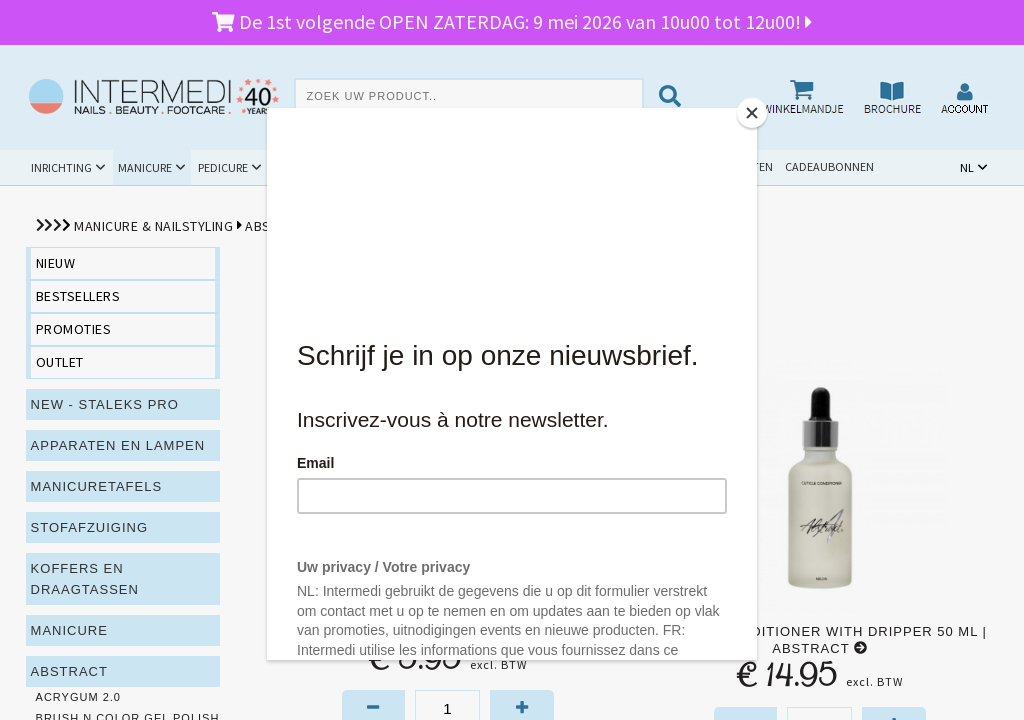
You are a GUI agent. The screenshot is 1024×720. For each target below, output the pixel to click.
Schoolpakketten (720, 166)
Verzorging (473, 226)
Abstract (278, 226)
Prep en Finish (372, 226)
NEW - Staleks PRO (105, 404)
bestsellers (78, 296)
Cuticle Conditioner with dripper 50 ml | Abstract (819, 640)
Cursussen (469, 167)
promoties (74, 329)
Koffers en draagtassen (85, 579)
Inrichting (61, 167)
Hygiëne (391, 167)
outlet (60, 362)
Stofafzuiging (90, 527)
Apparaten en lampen (118, 445)
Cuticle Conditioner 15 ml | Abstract (447, 631)
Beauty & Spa (308, 167)
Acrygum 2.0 (78, 697)
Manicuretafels (97, 486)
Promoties (556, 166)
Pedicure (223, 167)
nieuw (56, 263)
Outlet (634, 166)
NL (967, 167)
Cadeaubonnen (829, 166)
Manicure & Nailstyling (153, 226)
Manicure (145, 167)
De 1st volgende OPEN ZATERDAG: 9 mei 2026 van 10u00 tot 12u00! (512, 21)
